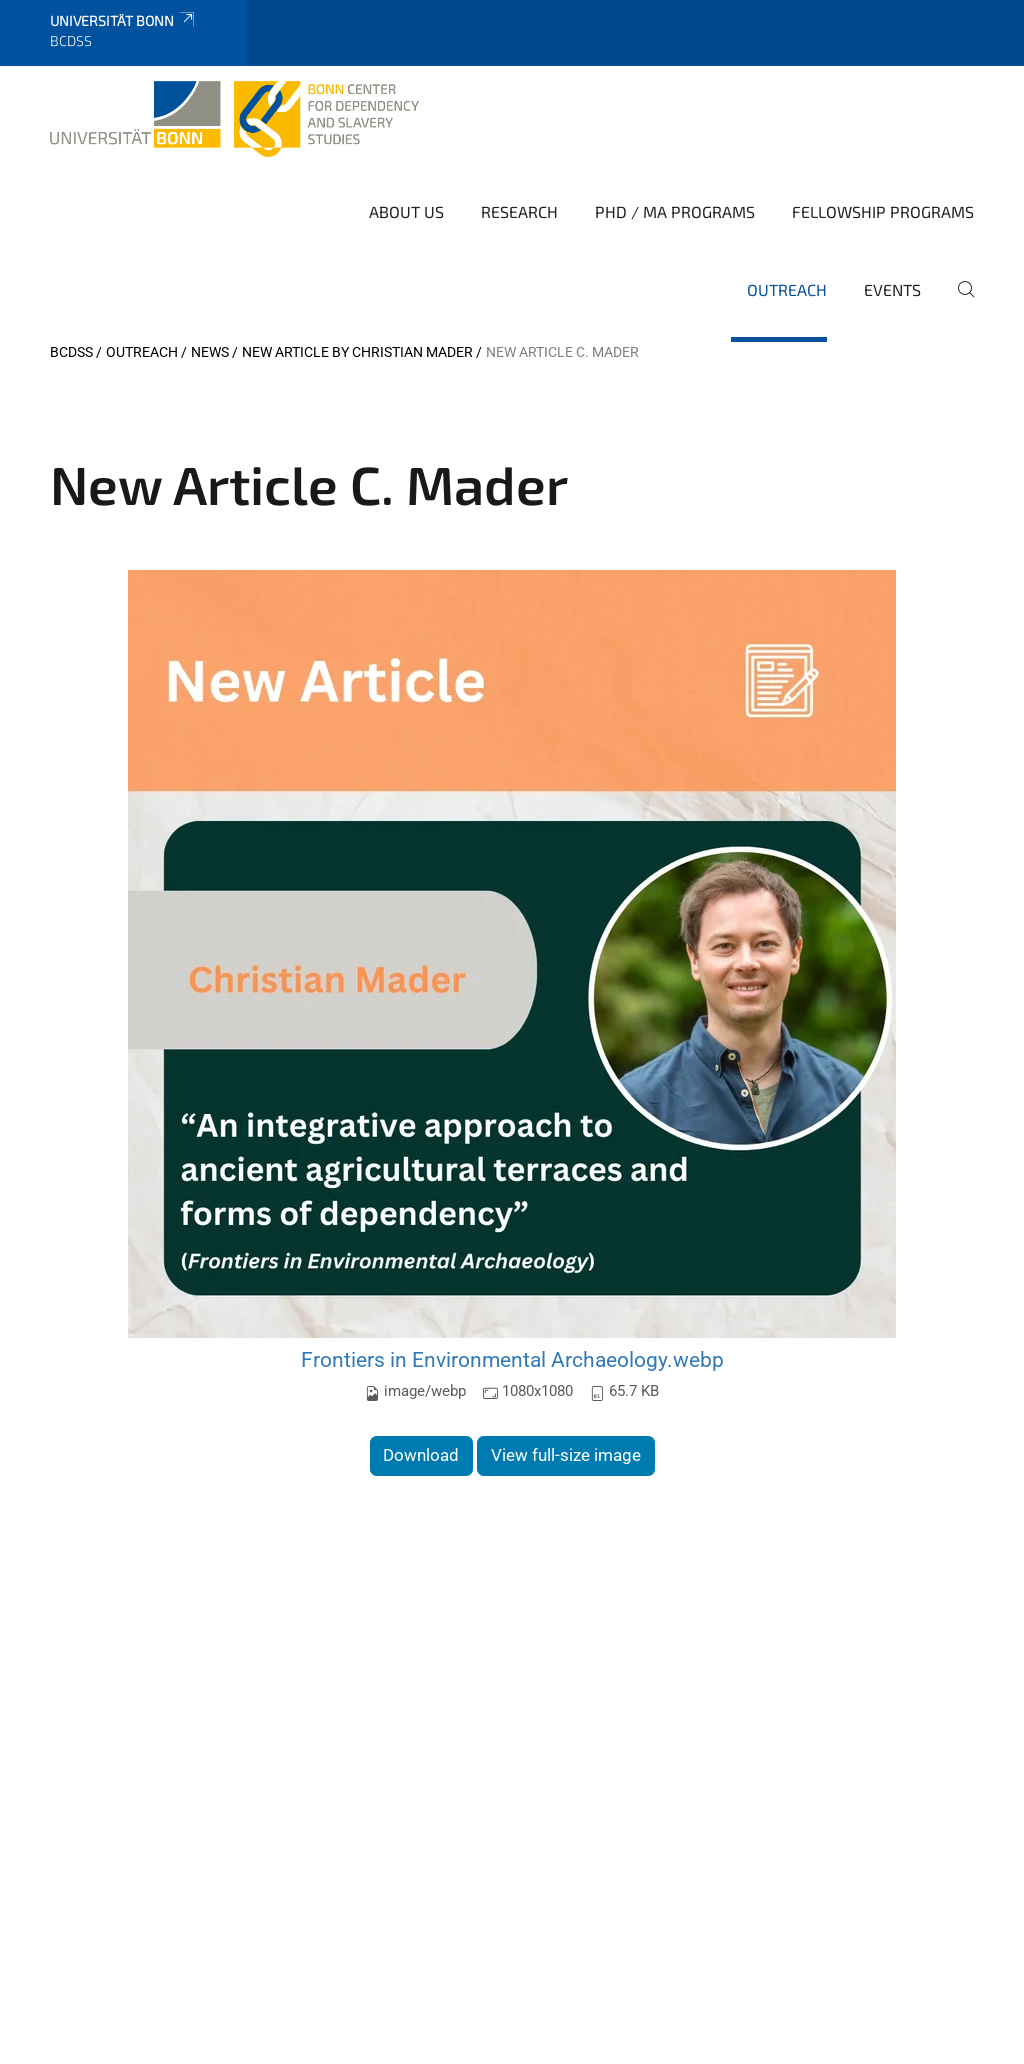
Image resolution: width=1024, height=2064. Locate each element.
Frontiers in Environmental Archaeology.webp (512, 1359)
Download (421, 1455)
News (210, 352)
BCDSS (71, 352)
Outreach (787, 289)
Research (519, 211)
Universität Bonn (123, 20)
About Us (406, 211)
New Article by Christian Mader (357, 352)
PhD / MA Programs (675, 211)
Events (892, 289)
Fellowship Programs (883, 211)
